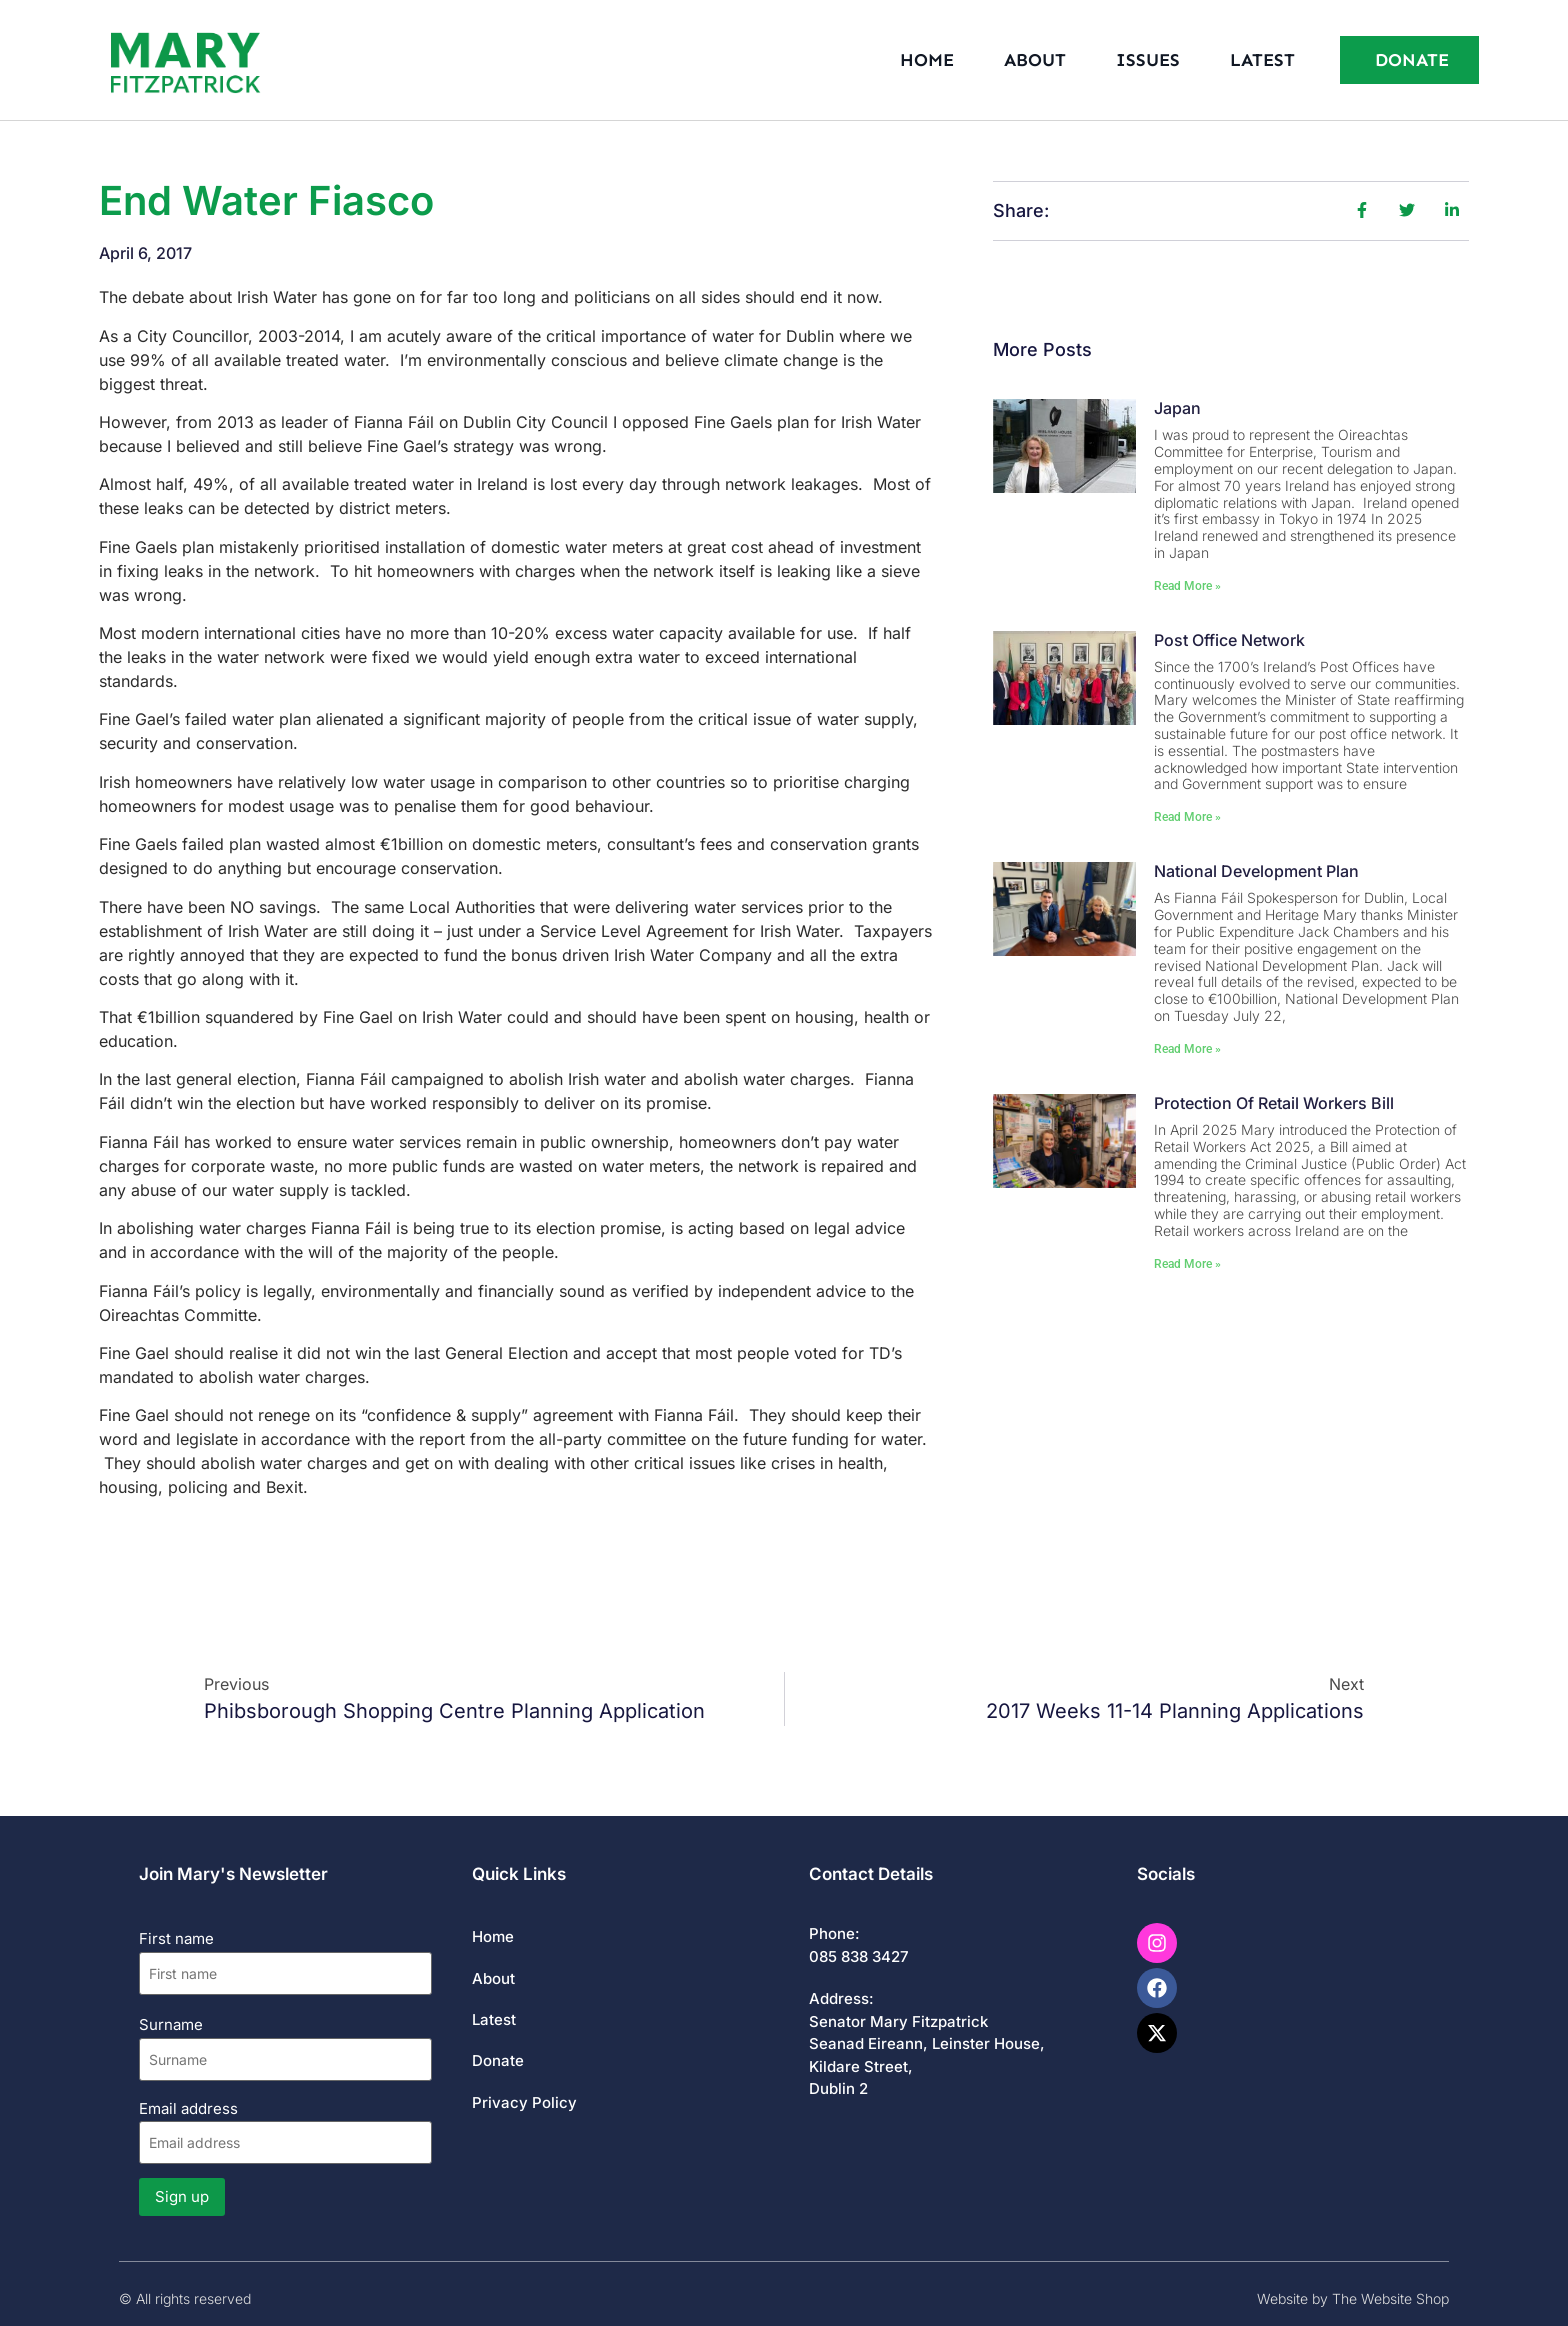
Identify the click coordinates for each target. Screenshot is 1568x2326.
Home (927, 60)
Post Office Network (1229, 640)
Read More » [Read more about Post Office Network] (1187, 817)
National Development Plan (1256, 871)
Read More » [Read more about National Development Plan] (1187, 1049)
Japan (1177, 408)
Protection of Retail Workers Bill (1274, 1103)
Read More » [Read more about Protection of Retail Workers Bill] (1187, 1264)
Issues (1148, 60)
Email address (285, 2131)
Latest (1262, 60)
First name (176, 1938)
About (1035, 60)
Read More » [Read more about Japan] (1187, 586)
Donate (498, 2060)
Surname (171, 2024)
